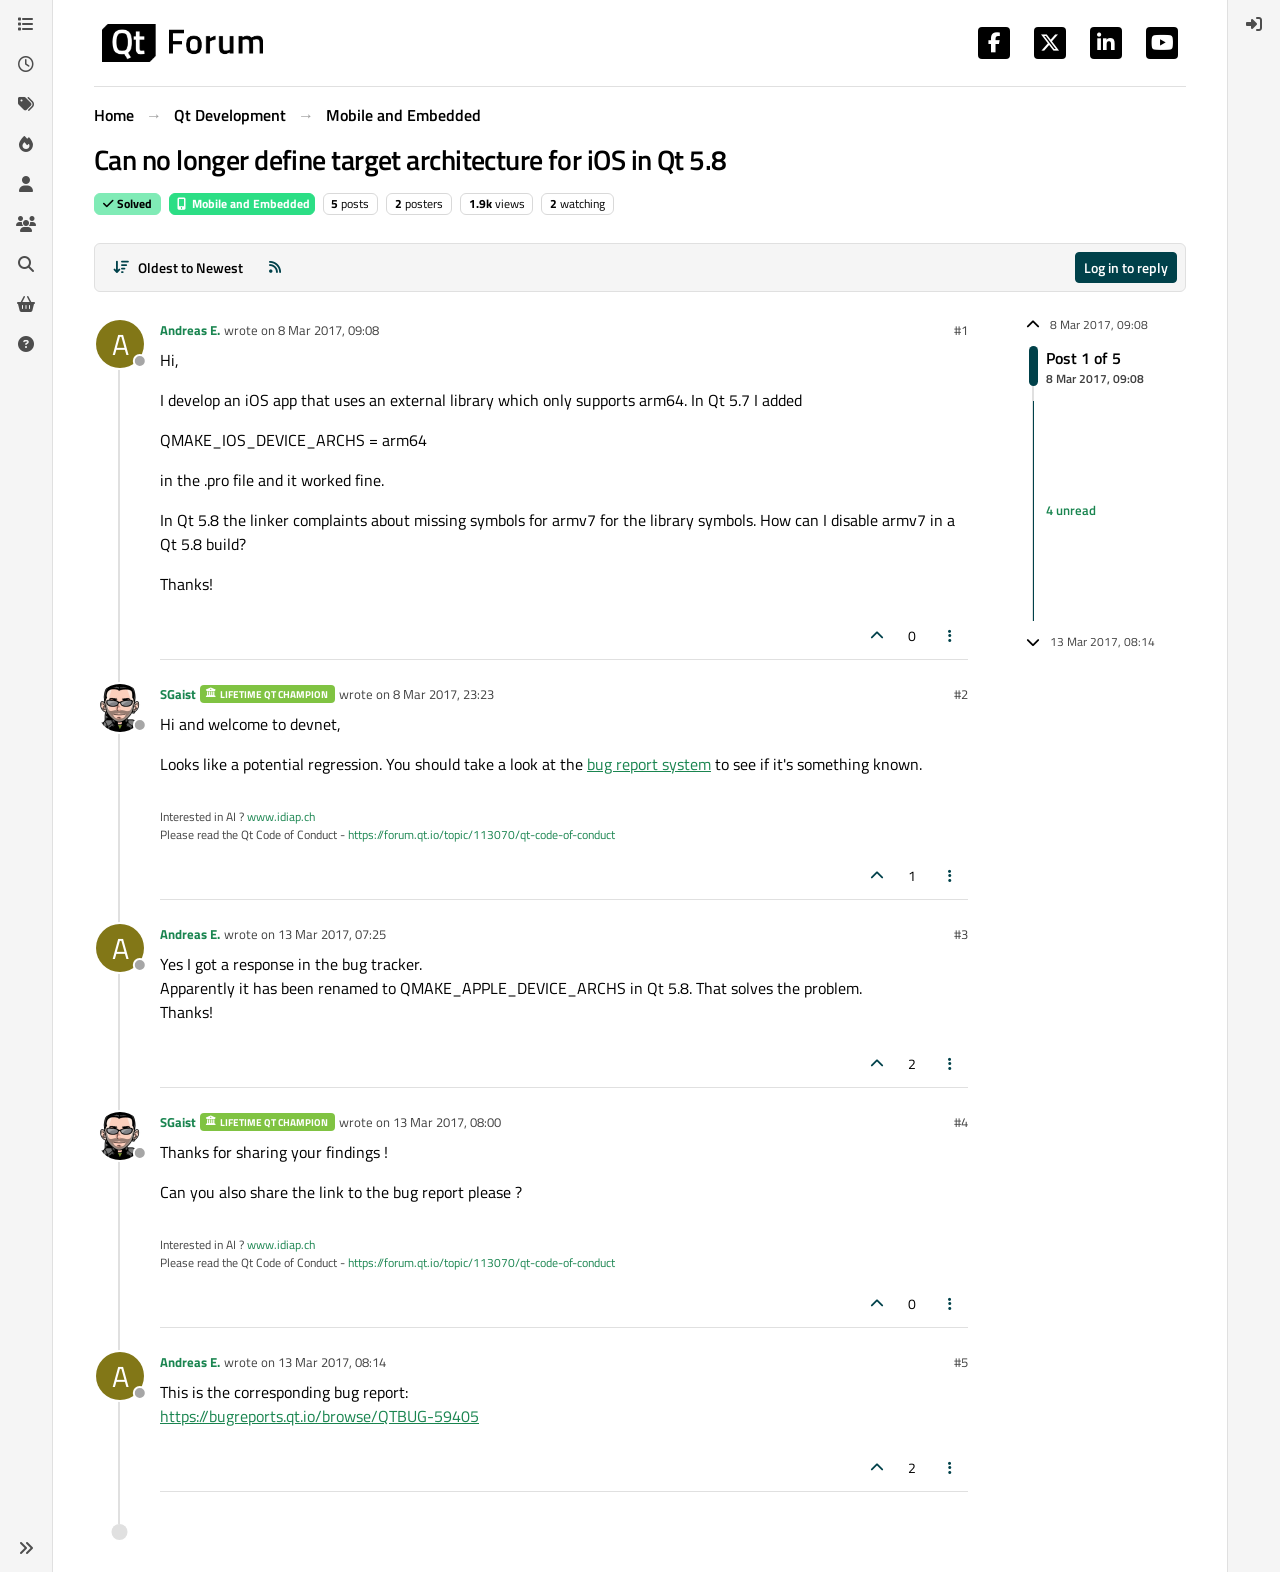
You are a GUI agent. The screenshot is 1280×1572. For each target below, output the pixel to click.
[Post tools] (951, 635)
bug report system (649, 764)
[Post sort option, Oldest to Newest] (177, 267)
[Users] (26, 184)
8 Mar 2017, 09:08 (328, 330)
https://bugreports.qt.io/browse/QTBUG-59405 (319, 1416)
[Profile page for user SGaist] (120, 708)
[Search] (26, 264)
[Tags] (26, 104)
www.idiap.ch (281, 816)
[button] (26, 1548)
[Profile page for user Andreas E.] (120, 344)
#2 (961, 694)
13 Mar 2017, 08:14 (332, 1362)
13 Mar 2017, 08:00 (447, 1122)
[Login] (1254, 24)
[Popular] (26, 144)
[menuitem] (1254, 24)
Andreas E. (190, 330)
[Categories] (26, 24)
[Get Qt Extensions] (26, 304)
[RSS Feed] (275, 267)
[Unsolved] (26, 344)
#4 (961, 1122)
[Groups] (26, 224)
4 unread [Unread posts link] (1071, 510)
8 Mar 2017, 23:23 (443, 694)
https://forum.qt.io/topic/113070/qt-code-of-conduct (481, 834)
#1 (961, 330)
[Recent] (26, 64)
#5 (961, 1362)
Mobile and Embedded (242, 203)
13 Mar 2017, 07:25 (332, 934)
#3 (961, 934)
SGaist (178, 694)
